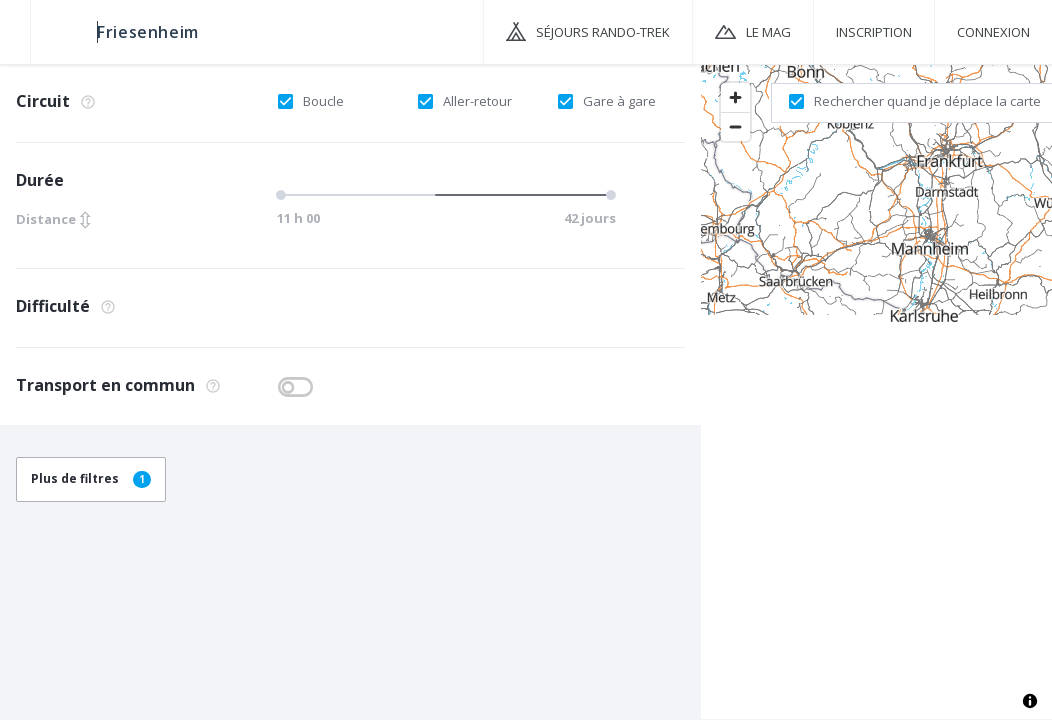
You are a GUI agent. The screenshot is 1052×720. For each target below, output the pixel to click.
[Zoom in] (735, 97)
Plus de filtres (91, 478)
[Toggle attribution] (1030, 701)
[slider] (442, 195)
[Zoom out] (735, 126)
